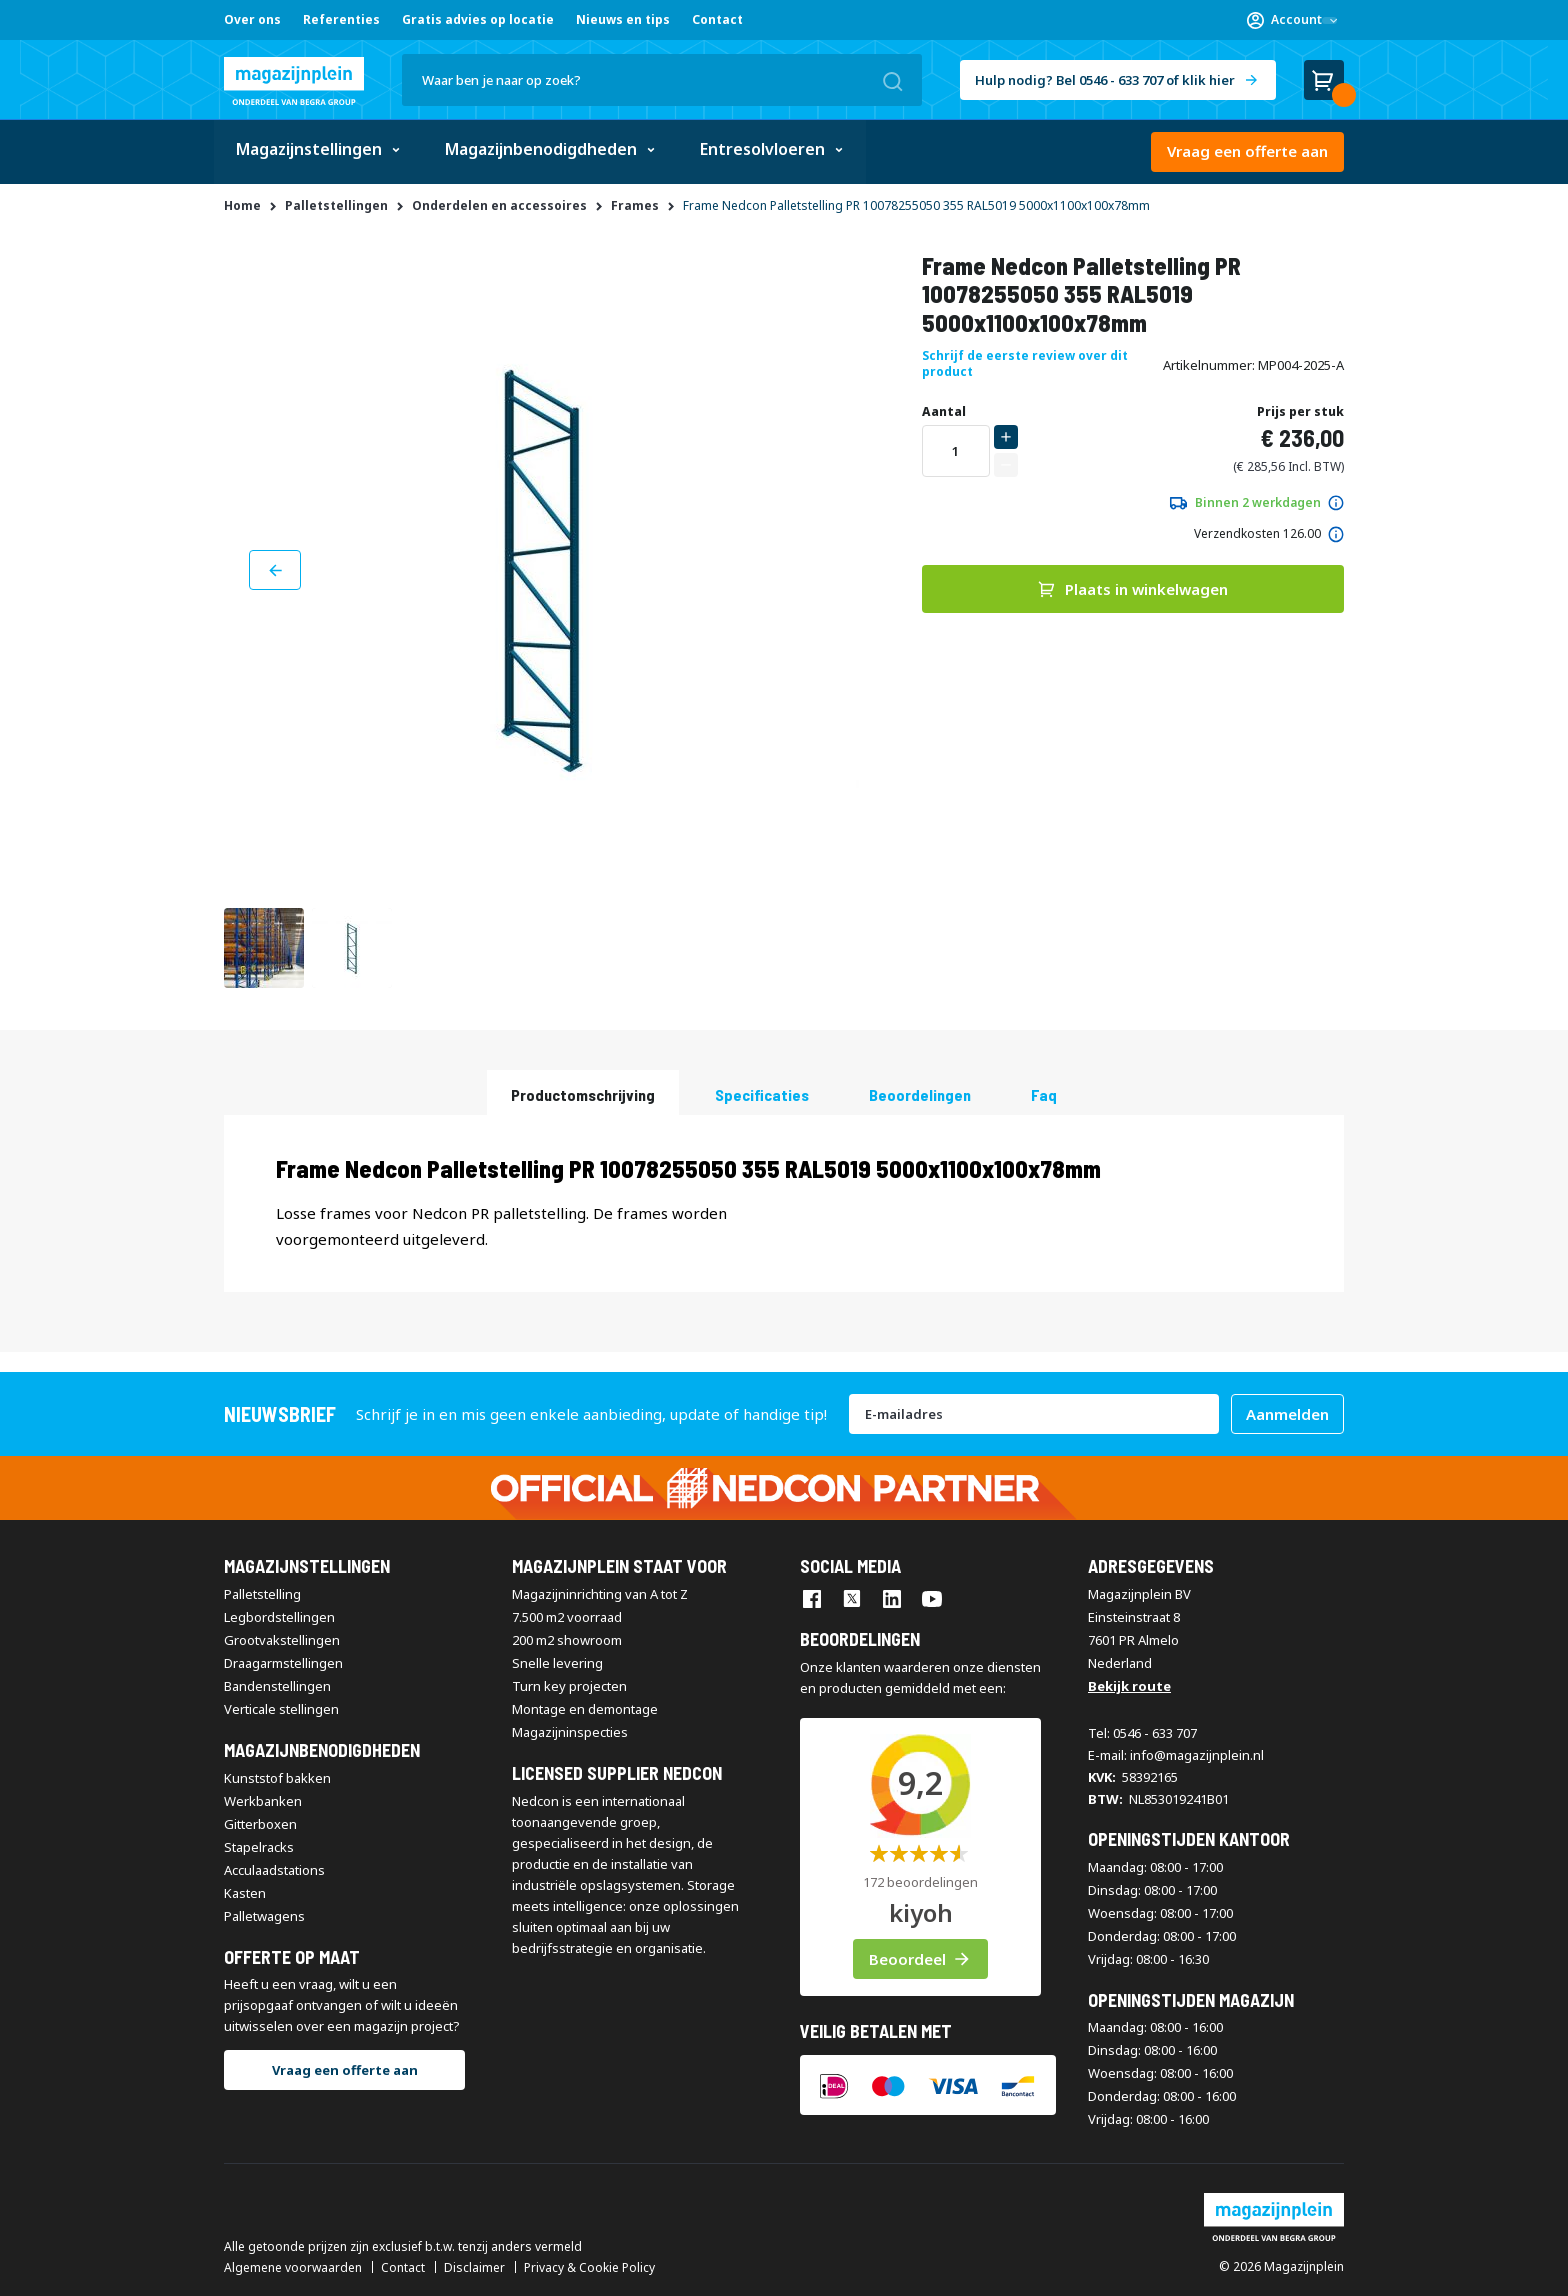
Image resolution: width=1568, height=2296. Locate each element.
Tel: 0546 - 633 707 (1142, 1733)
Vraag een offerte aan (1247, 151)
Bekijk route (1129, 1686)
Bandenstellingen (277, 1686)
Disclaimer (474, 2268)
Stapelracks (259, 1846)
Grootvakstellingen (282, 1640)
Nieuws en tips (623, 19)
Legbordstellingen (279, 1617)
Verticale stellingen (281, 1709)
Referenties (341, 19)
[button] (1292, 20)
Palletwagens (264, 1915)
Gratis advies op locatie (478, 19)
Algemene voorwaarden (293, 2268)
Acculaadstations (274, 1869)
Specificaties (762, 1093)
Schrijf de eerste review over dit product (1025, 363)
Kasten (245, 1892)
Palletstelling (262, 1594)
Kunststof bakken (277, 1777)
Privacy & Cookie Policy (589, 2268)
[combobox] (662, 80)
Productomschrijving (583, 1093)
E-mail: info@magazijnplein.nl (1176, 1755)
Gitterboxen (260, 1823)
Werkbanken (263, 1800)
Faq (1044, 1093)
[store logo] (294, 81)
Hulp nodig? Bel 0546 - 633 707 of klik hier (1105, 80)
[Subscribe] (1287, 1414)
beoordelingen (920, 1093)
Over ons (252, 19)
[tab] (583, 1091)
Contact (717, 19)
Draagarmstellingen (283, 1663)
